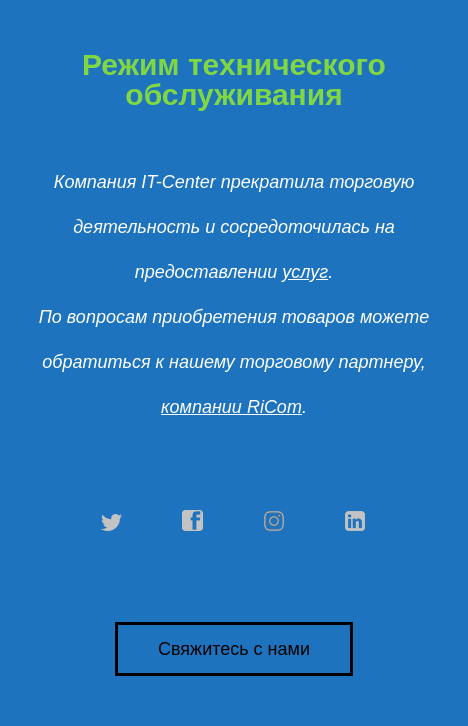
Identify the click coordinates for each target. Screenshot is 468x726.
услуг (305, 272)
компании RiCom (231, 407)
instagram (275, 521)
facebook (193, 521)
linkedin (356, 521)
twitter (112, 521)
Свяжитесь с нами (234, 649)
